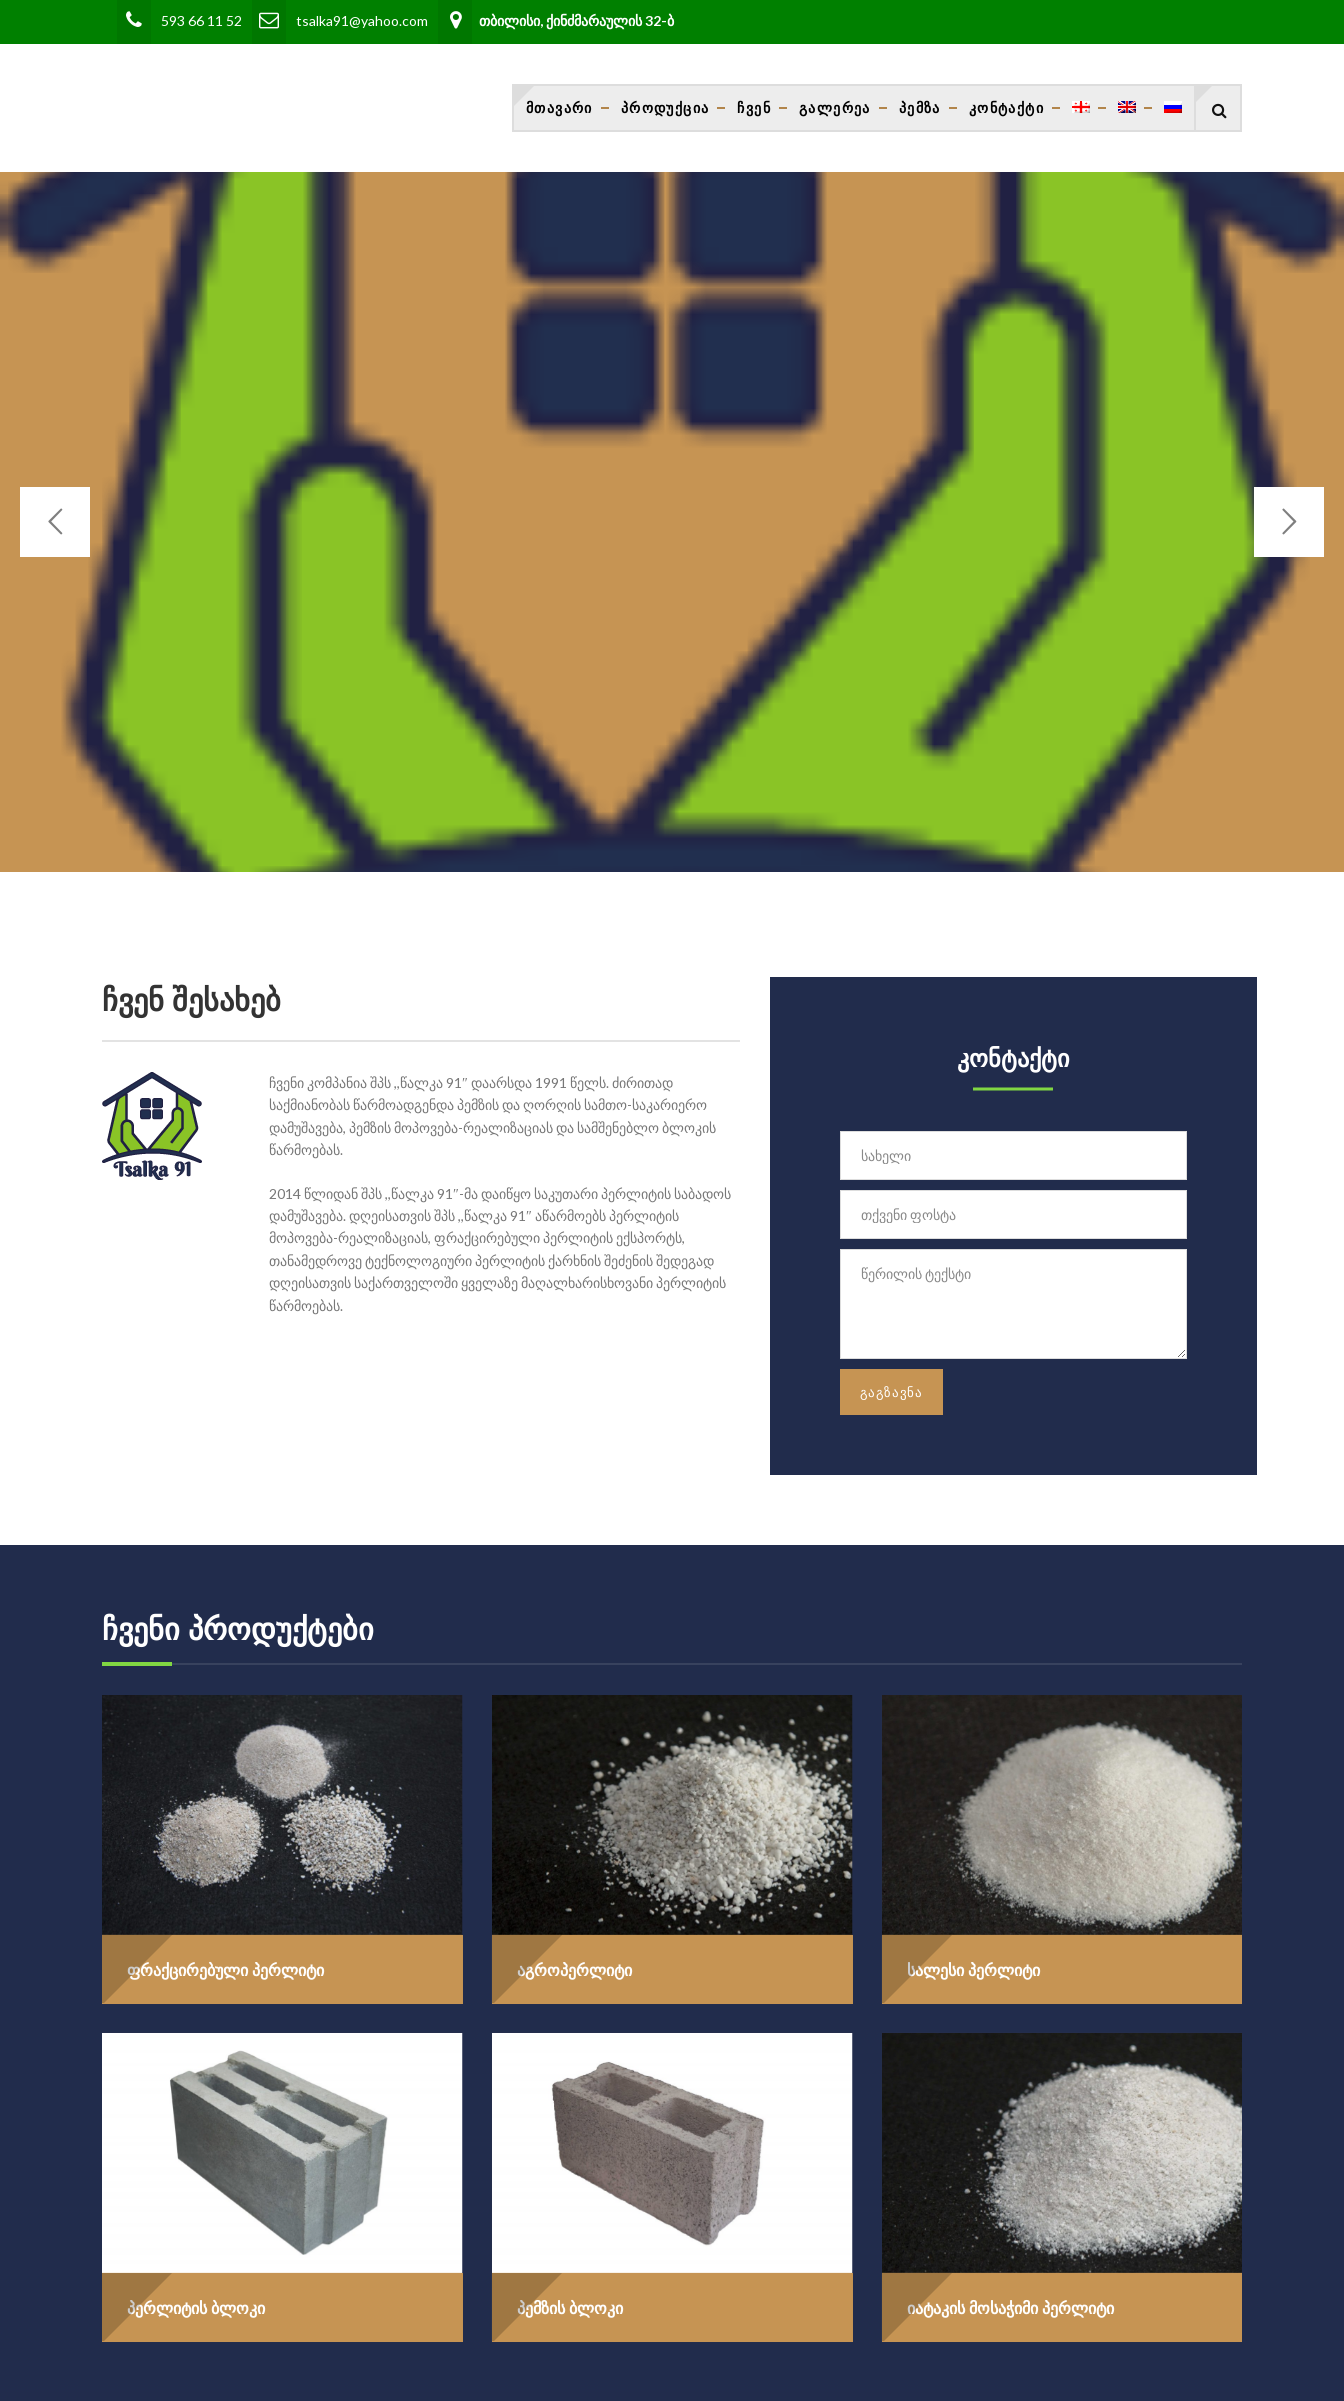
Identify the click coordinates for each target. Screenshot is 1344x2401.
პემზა (920, 108)
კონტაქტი (1006, 108)
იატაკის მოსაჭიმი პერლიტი (1010, 2308)
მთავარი (559, 108)
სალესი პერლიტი (973, 1970)
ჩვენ (754, 108)
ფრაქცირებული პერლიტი (225, 1970)
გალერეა (835, 108)
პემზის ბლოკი (570, 2308)
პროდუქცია (665, 108)
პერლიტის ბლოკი (196, 2308)
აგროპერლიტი (574, 1970)
